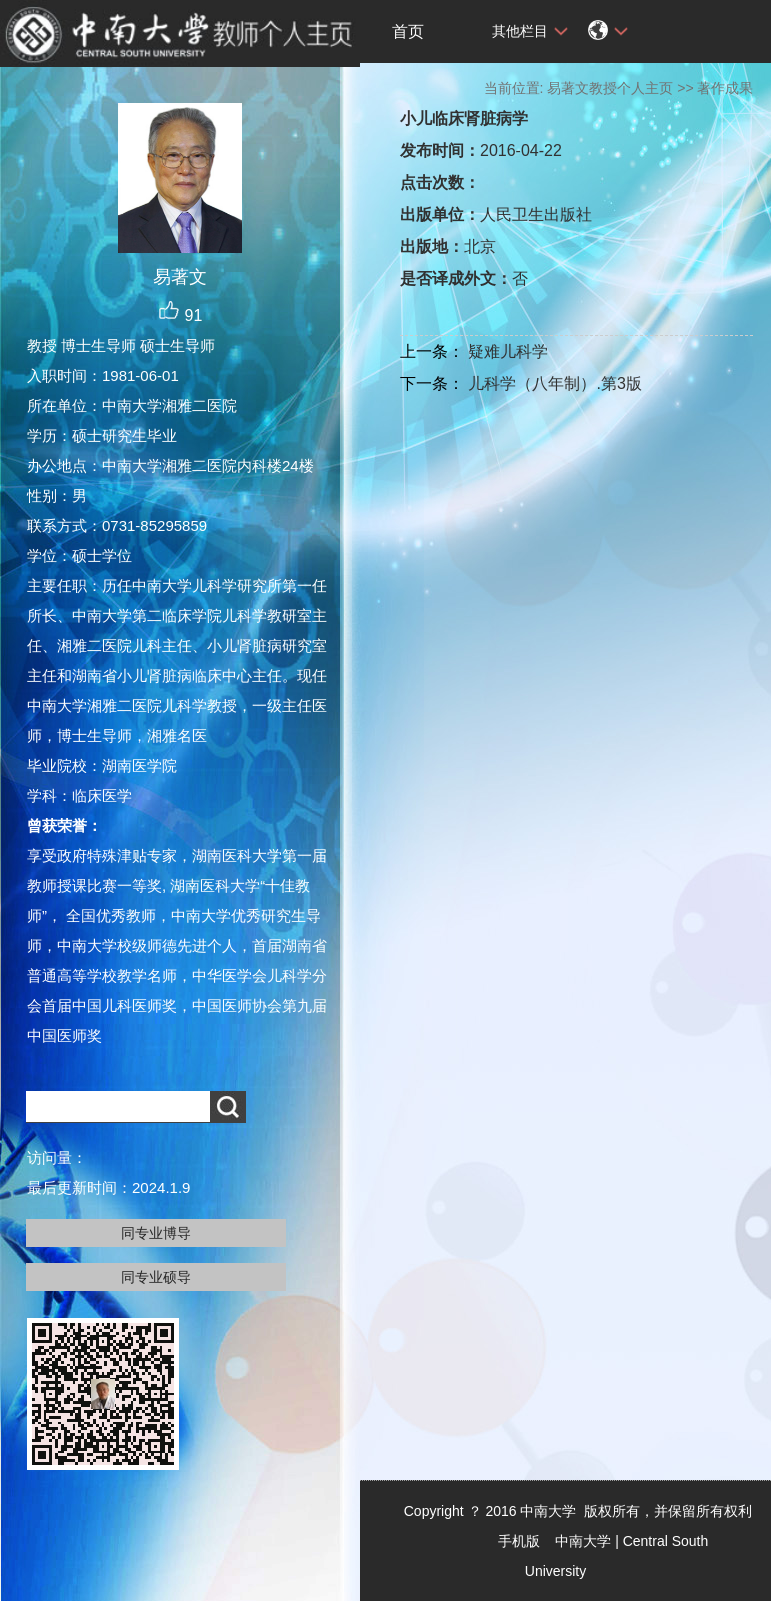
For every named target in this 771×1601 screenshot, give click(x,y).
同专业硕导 (156, 1277)
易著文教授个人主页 (610, 88)
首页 (408, 31)
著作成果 (725, 88)
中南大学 (583, 1541)
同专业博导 (156, 1233)
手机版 (519, 1541)
